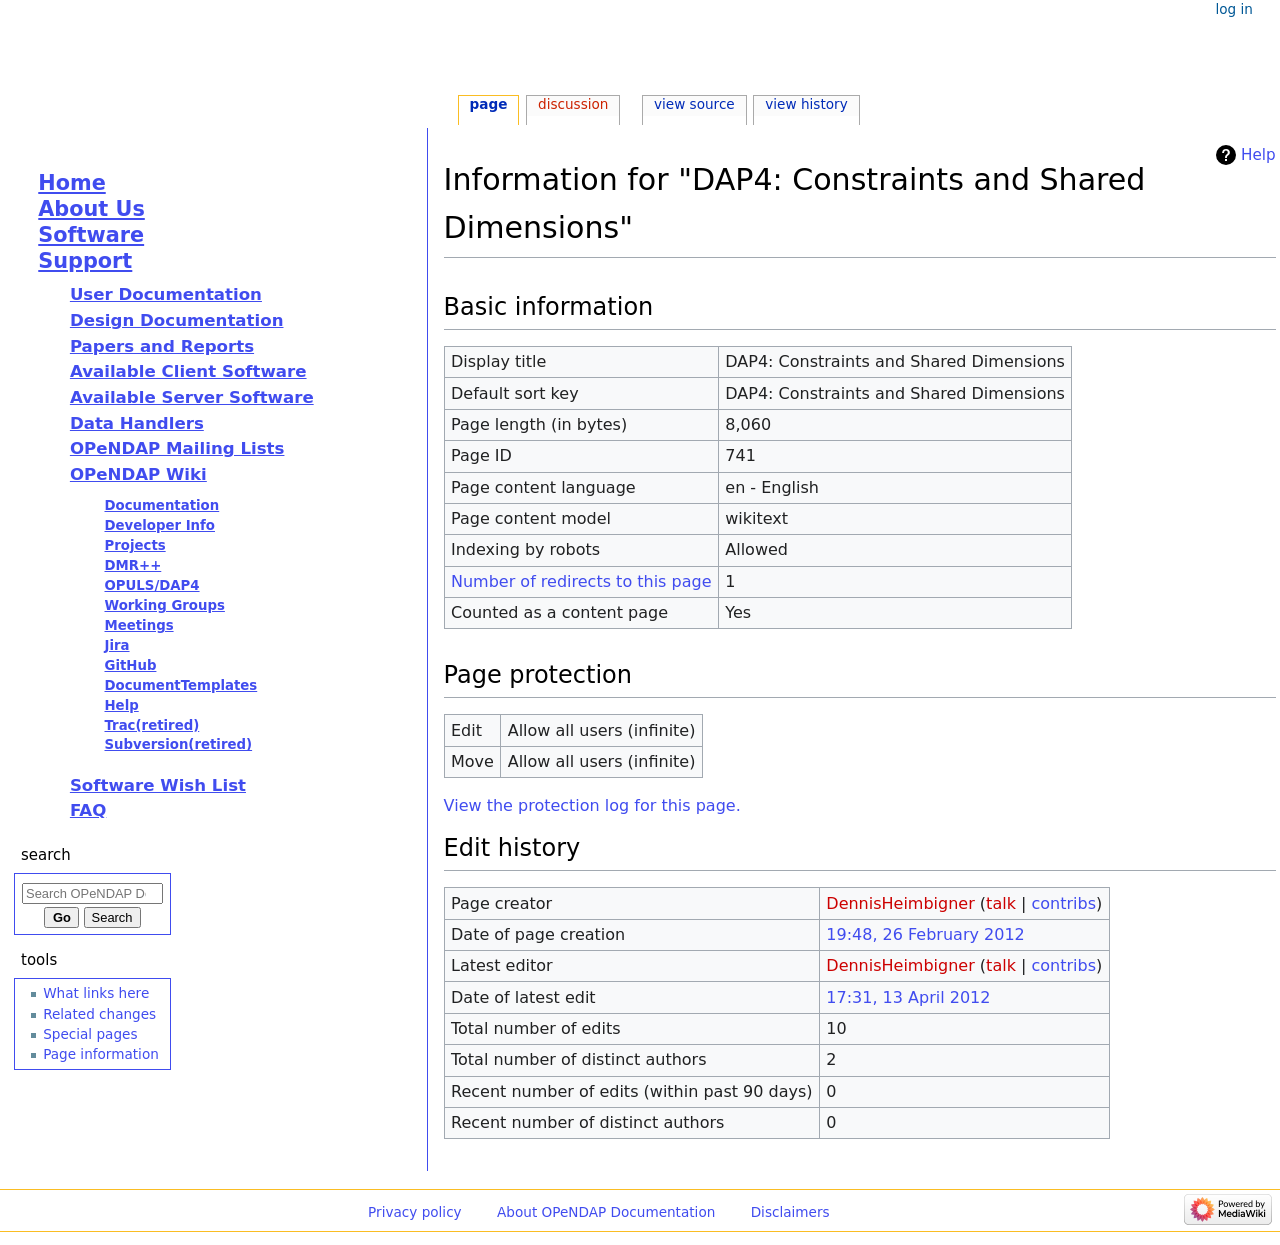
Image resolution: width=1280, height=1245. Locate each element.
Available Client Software (188, 371)
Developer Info (159, 525)
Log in (1233, 9)
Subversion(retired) (178, 744)
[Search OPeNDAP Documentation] (92, 893)
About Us (91, 209)
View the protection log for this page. (592, 805)
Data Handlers (137, 423)
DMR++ (132, 565)
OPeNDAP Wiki (138, 474)
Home (71, 183)
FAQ (88, 810)
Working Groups (164, 605)
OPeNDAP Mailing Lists (177, 448)
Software (91, 235)
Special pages (90, 1034)
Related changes (99, 1014)
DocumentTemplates (180, 685)
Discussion (573, 104)
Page (489, 104)
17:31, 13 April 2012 (908, 997)
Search (46, 855)
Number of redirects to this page (581, 581)
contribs (1063, 903)
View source (694, 104)
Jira (116, 645)
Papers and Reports (162, 346)
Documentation (161, 505)
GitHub (130, 665)
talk (1001, 903)
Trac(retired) (151, 725)
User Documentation (166, 294)
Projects (134, 545)
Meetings (138, 625)
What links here (96, 993)
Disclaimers (790, 1212)
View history (806, 104)
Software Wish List (158, 785)
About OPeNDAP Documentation (606, 1212)
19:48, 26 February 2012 (925, 934)
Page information (101, 1054)
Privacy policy (415, 1212)
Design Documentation (177, 320)
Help (1258, 155)
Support (85, 261)
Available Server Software (192, 397)
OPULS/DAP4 (151, 585)
